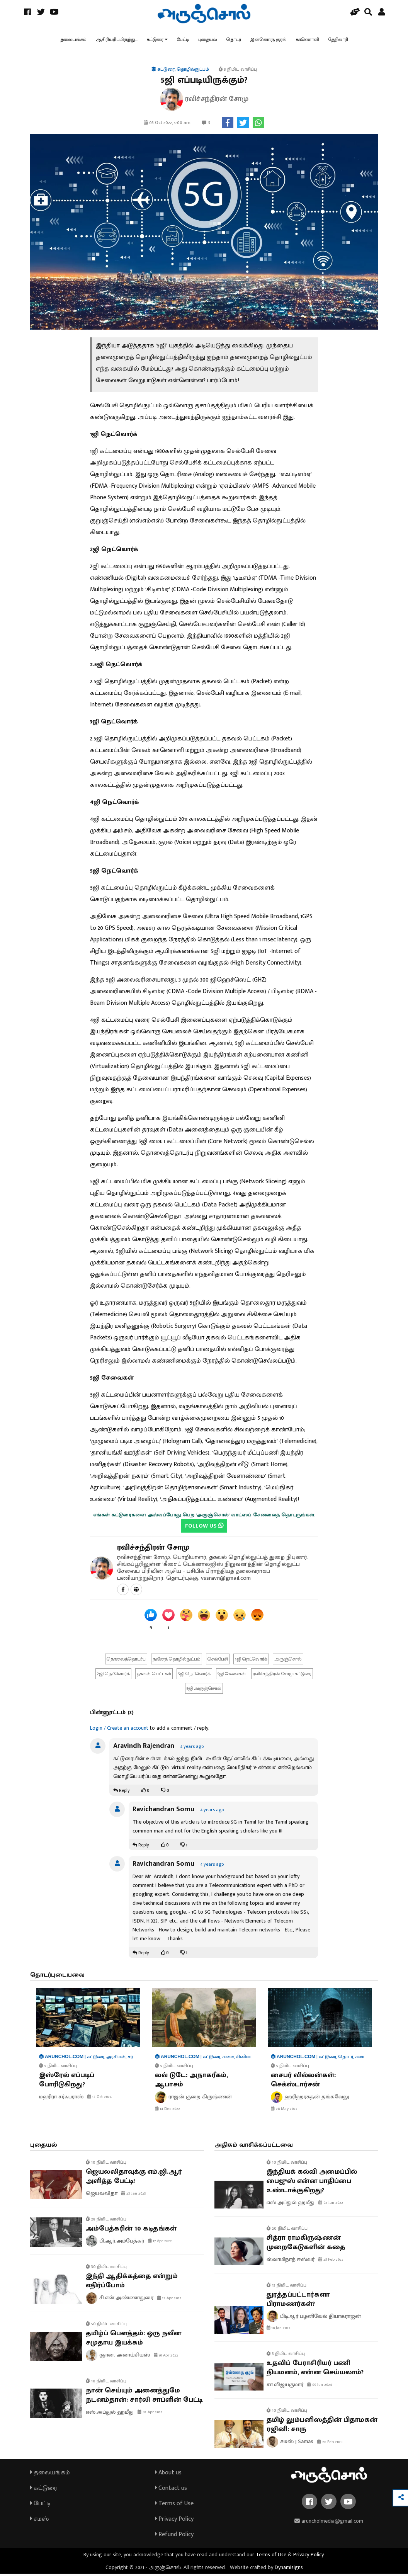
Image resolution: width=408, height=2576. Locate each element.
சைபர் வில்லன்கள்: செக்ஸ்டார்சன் (303, 2082)
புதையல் (207, 40)
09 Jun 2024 (319, 2387)
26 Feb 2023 (330, 2444)
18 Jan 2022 (279, 2330)
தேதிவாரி (338, 40)
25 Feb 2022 (330, 2261)
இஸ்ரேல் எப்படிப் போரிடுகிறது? (66, 2082)
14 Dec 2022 (167, 2111)
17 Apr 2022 (160, 2243)
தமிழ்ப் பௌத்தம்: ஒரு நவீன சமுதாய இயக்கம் (133, 2340)
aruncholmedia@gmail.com (328, 2523)
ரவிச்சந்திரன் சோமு (153, 1549)
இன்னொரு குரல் (268, 40)
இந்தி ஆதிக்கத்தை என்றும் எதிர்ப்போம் (132, 2283)
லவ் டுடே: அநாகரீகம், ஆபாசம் (191, 2082)
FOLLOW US (204, 1528)
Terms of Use (174, 2506)
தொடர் (233, 40)
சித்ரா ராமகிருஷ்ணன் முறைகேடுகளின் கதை (306, 2244)
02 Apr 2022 (150, 2414)
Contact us (171, 2490)
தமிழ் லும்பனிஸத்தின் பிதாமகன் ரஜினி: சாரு (322, 2427)
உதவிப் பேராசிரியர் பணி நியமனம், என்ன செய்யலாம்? (315, 2370)
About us (168, 2475)
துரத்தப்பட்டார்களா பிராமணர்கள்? (298, 2301)
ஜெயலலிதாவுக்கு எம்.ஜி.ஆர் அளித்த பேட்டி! (134, 2178)
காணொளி (307, 40)
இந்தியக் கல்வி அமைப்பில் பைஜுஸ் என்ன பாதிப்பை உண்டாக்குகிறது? (312, 2183)
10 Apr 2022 (166, 2357)
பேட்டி (183, 40)
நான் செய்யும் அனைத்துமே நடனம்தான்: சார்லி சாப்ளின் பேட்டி (144, 2397)
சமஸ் (39, 2521)
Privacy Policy (174, 2521)
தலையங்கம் (73, 40)
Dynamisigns (289, 2569)
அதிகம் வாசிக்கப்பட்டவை (253, 2147)
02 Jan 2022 (330, 2205)
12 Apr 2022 (169, 2300)
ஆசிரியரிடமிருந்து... (117, 40)
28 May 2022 (284, 2111)
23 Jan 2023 (133, 2195)
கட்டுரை (155, 40)
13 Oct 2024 (99, 2099)
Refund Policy (174, 2537)
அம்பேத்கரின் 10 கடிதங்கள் (131, 2231)
